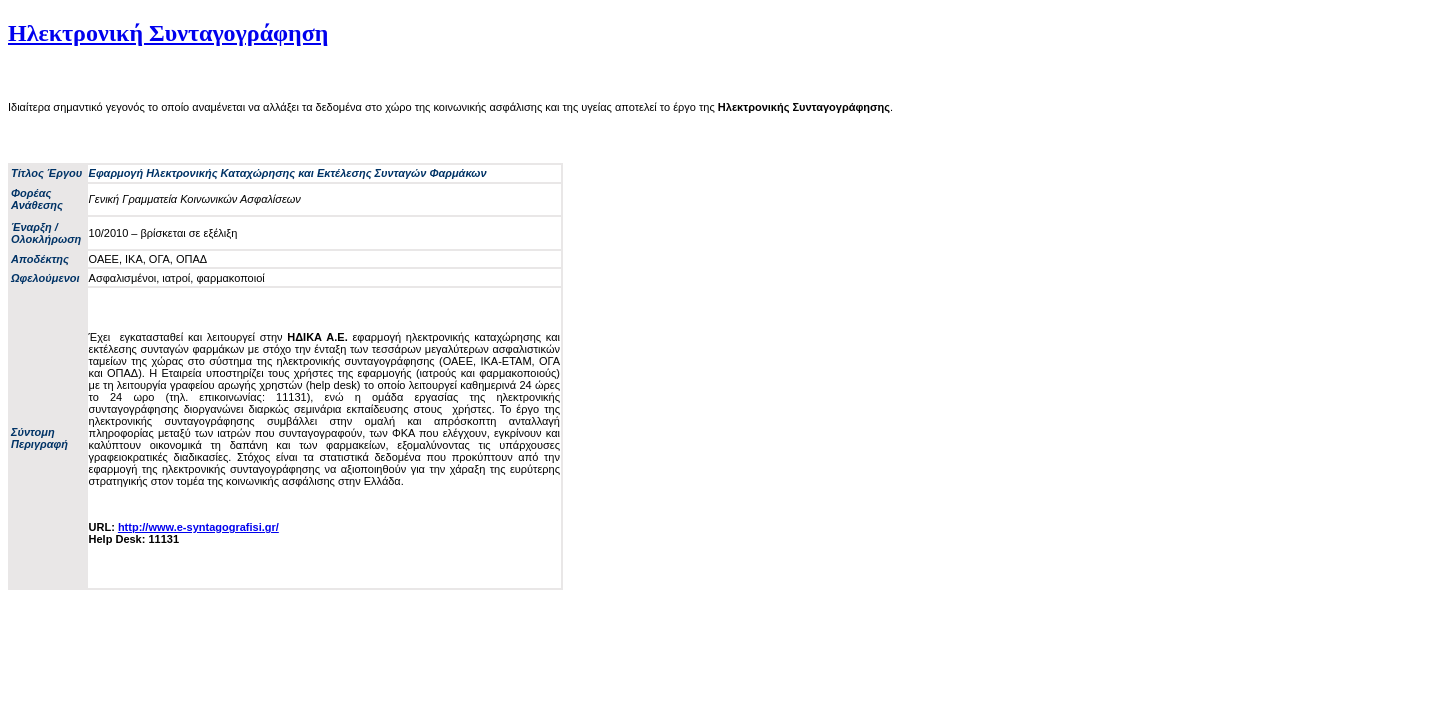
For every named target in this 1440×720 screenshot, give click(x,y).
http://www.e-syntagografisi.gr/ (198, 527)
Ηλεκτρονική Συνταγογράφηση (168, 33)
